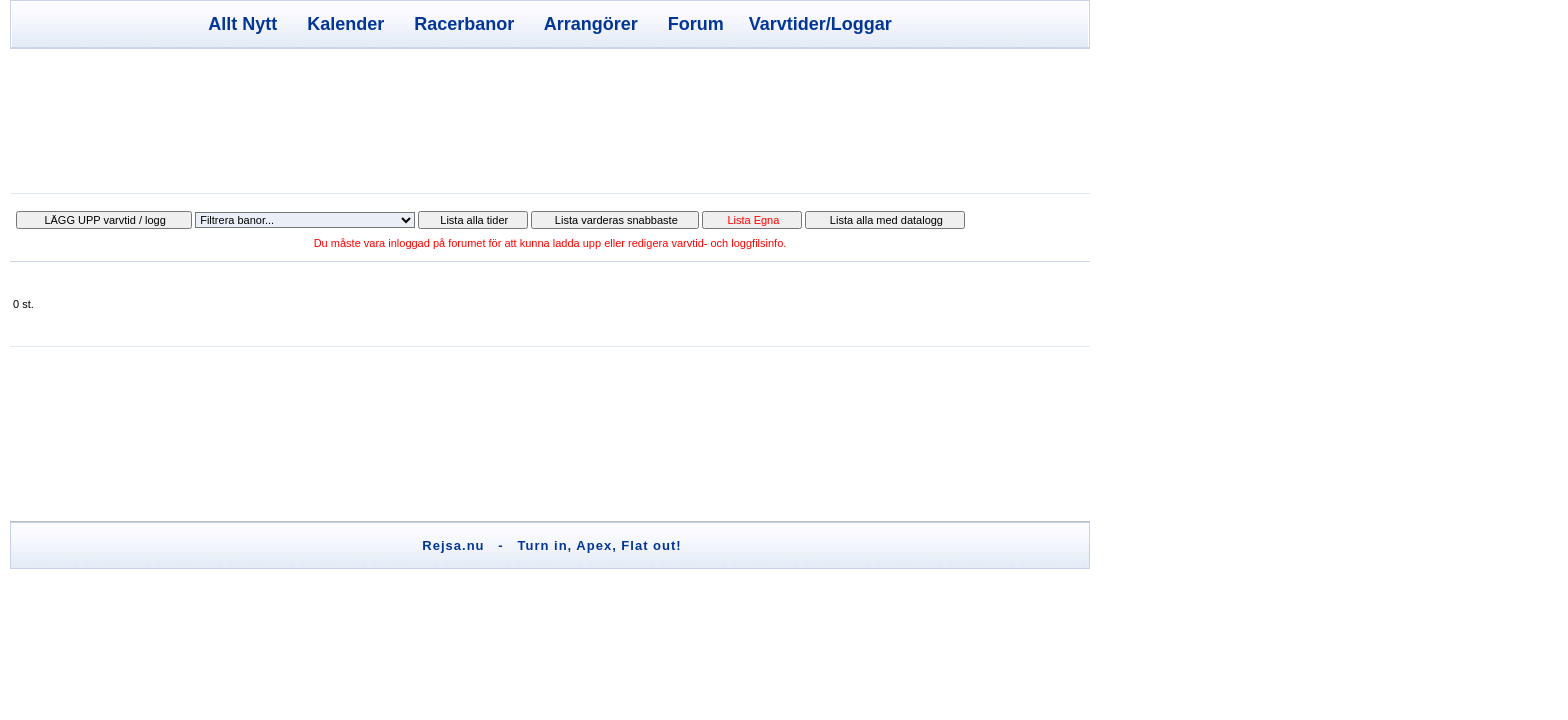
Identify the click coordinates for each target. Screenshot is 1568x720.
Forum (696, 24)
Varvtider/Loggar (820, 24)
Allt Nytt (242, 24)
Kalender (345, 24)
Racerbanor (464, 24)
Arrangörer (591, 24)
